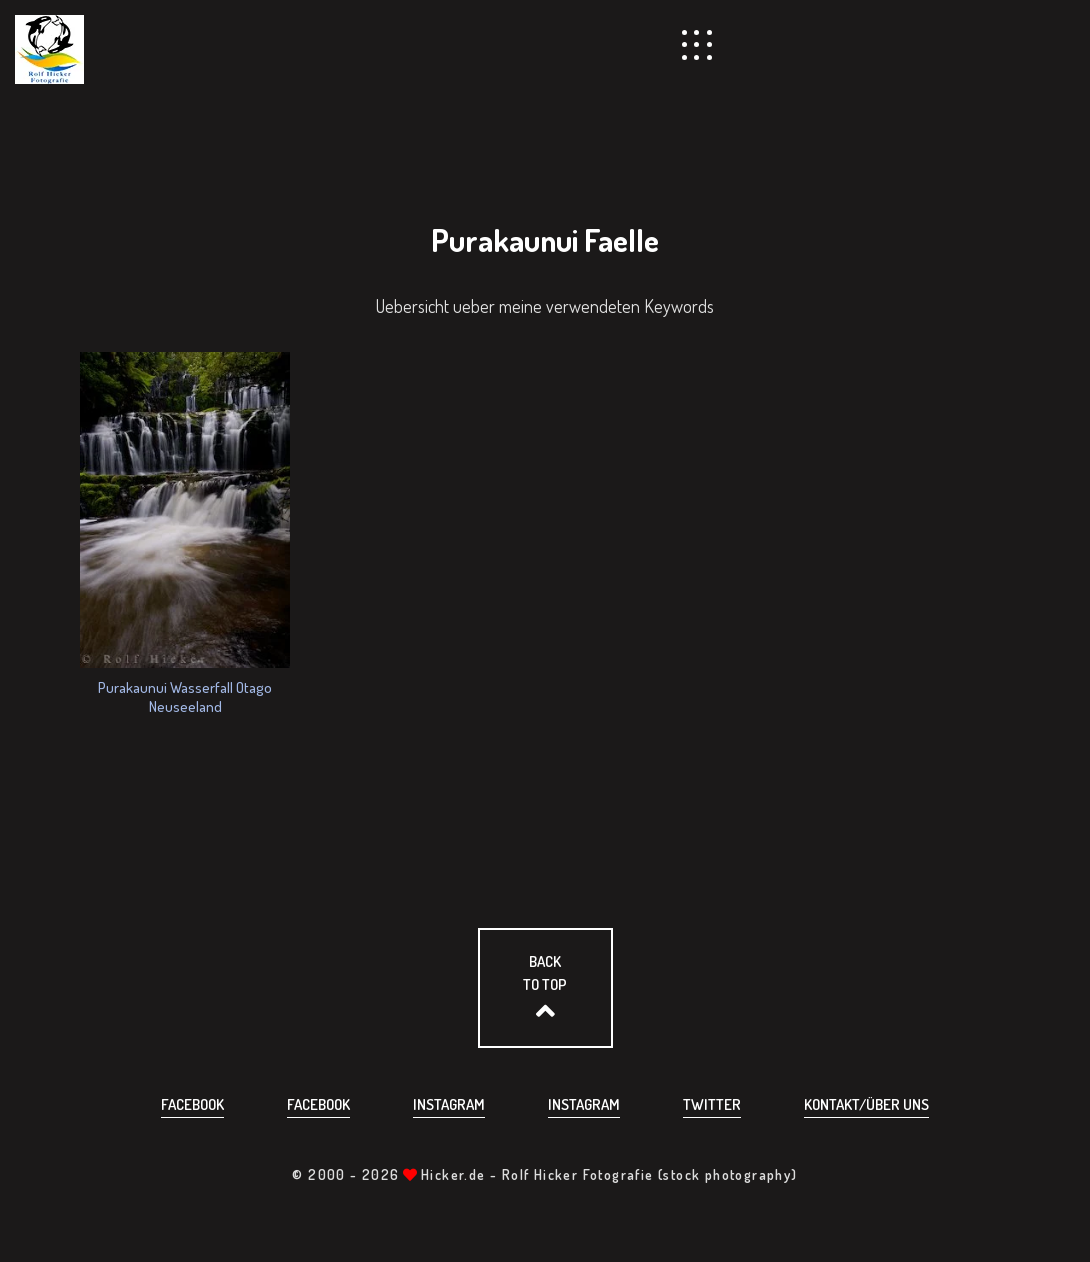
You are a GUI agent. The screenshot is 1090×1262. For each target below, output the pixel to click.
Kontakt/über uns (866, 1104)
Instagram (449, 1104)
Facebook (192, 1104)
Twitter (712, 1104)
